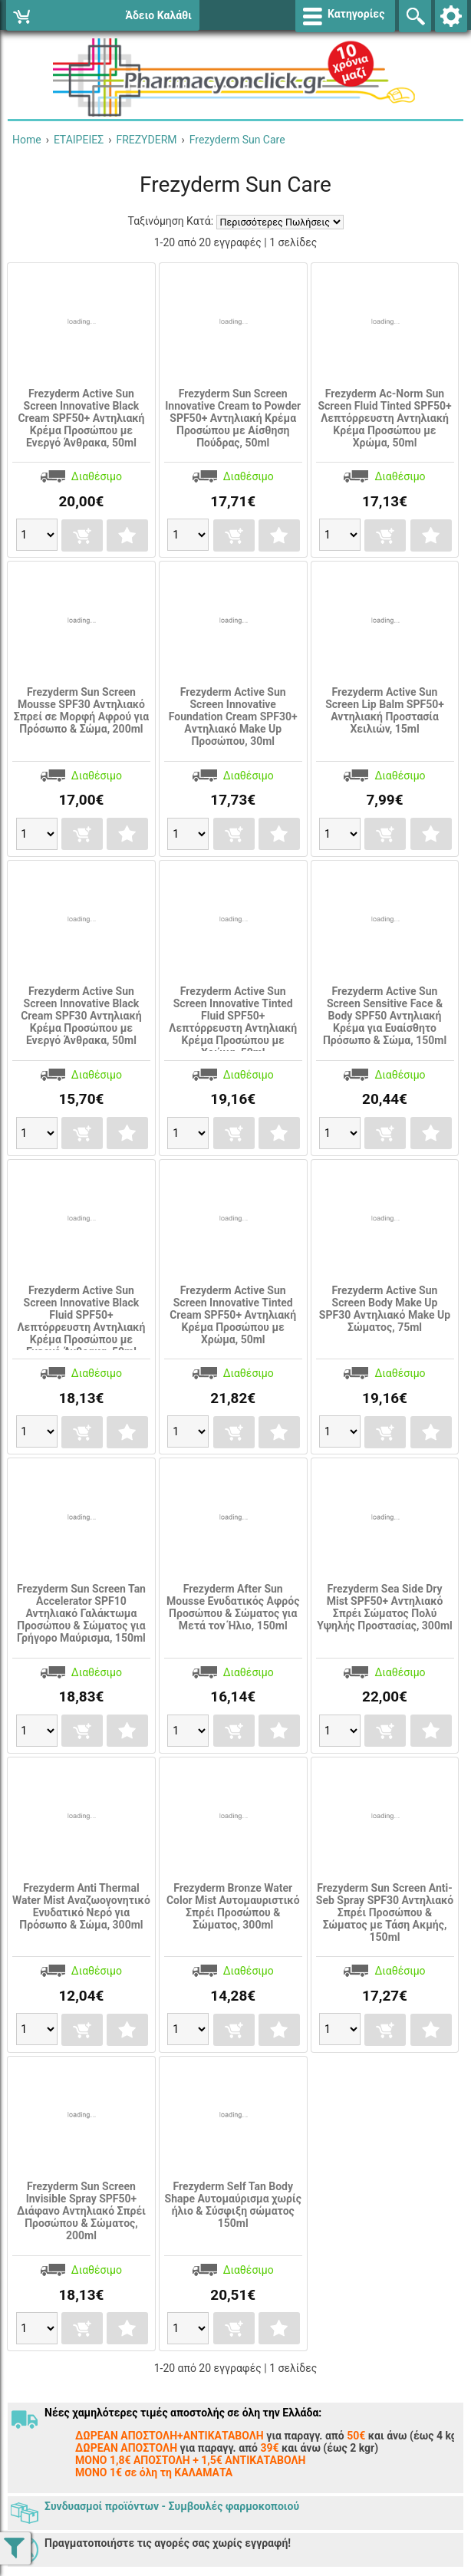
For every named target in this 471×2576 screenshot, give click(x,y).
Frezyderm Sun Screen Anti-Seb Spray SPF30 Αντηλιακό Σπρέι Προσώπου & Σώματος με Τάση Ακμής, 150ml (384, 1912)
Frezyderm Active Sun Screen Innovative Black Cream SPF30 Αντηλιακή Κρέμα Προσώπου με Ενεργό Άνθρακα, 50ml (81, 1015)
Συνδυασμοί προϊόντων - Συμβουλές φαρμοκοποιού (171, 2506)
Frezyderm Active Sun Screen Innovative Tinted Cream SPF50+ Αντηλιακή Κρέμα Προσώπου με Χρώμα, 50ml (233, 1315)
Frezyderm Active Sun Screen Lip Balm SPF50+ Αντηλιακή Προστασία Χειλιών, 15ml (384, 710)
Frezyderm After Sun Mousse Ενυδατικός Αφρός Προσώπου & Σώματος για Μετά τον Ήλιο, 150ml (232, 1607)
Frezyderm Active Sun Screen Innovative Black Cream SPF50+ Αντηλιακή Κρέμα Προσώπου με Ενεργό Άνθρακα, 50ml (81, 418)
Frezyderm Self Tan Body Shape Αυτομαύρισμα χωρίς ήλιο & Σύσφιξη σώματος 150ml (233, 2204)
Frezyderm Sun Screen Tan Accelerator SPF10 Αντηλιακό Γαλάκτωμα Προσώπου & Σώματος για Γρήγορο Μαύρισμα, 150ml (81, 1613)
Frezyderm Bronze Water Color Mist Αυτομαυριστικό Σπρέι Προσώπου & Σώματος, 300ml (233, 1906)
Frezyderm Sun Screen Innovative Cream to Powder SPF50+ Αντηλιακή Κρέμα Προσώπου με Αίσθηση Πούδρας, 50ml (233, 418)
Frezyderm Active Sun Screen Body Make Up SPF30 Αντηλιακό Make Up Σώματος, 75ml (384, 1308)
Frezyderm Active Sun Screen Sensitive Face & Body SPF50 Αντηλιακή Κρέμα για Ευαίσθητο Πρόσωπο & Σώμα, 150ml (384, 1015)
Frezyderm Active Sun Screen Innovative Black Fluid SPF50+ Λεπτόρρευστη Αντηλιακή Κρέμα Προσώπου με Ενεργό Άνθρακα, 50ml (82, 1321)
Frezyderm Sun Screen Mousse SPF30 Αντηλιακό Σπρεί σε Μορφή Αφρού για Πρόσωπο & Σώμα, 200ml (81, 710)
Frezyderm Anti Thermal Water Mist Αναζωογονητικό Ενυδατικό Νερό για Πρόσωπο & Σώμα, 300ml (81, 1906)
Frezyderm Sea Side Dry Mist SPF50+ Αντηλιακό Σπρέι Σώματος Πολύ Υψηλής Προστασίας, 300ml (385, 1607)
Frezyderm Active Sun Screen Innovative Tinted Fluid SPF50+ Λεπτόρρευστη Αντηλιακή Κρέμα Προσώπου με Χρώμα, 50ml (233, 1022)
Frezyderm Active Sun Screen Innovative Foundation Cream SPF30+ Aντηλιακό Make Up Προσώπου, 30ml (233, 716)
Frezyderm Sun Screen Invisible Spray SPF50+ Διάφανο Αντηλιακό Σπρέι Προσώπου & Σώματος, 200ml (81, 2211)
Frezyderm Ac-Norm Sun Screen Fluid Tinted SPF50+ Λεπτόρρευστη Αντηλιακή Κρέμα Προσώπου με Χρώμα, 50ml (384, 418)
